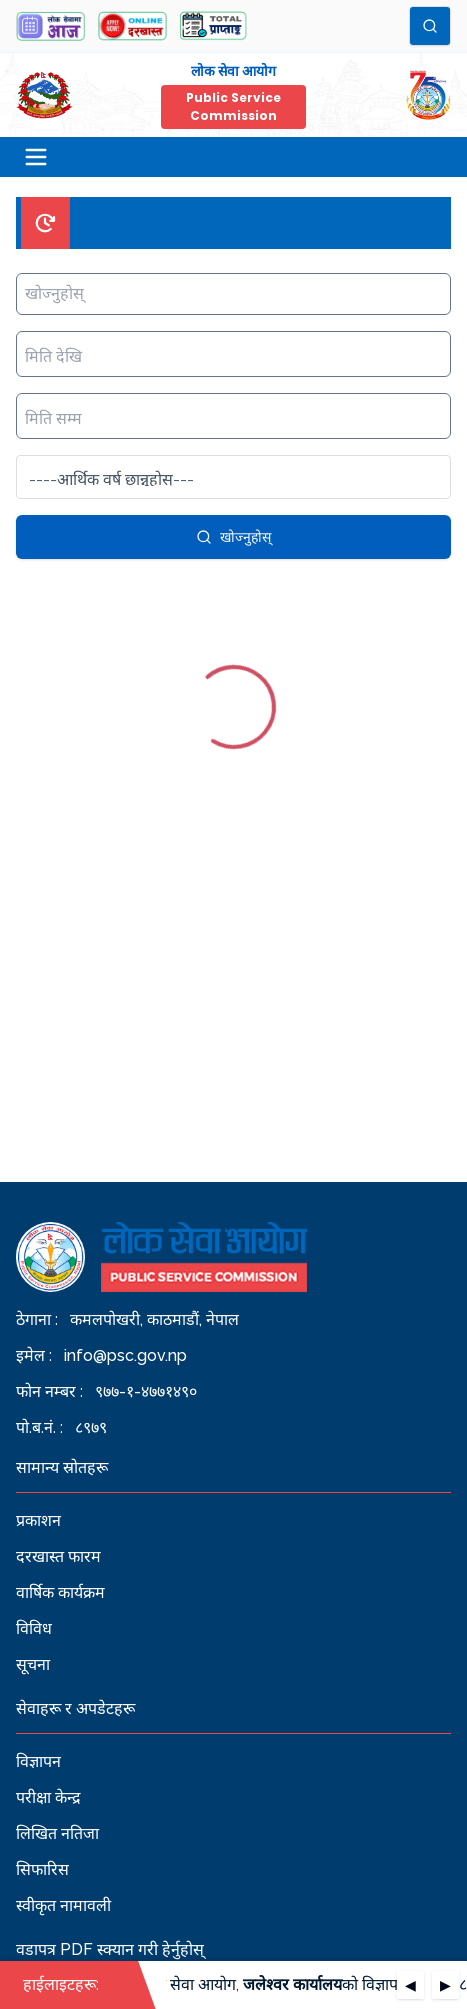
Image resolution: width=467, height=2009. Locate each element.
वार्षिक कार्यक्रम (60, 1592)
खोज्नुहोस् (233, 537)
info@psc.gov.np (125, 1355)
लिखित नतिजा (57, 1833)
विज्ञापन (38, 1761)
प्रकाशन (38, 1520)
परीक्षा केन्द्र (48, 1797)
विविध (34, 1628)
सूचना (33, 1664)
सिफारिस (42, 1869)
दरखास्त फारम (58, 1556)
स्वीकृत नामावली (63, 1905)
